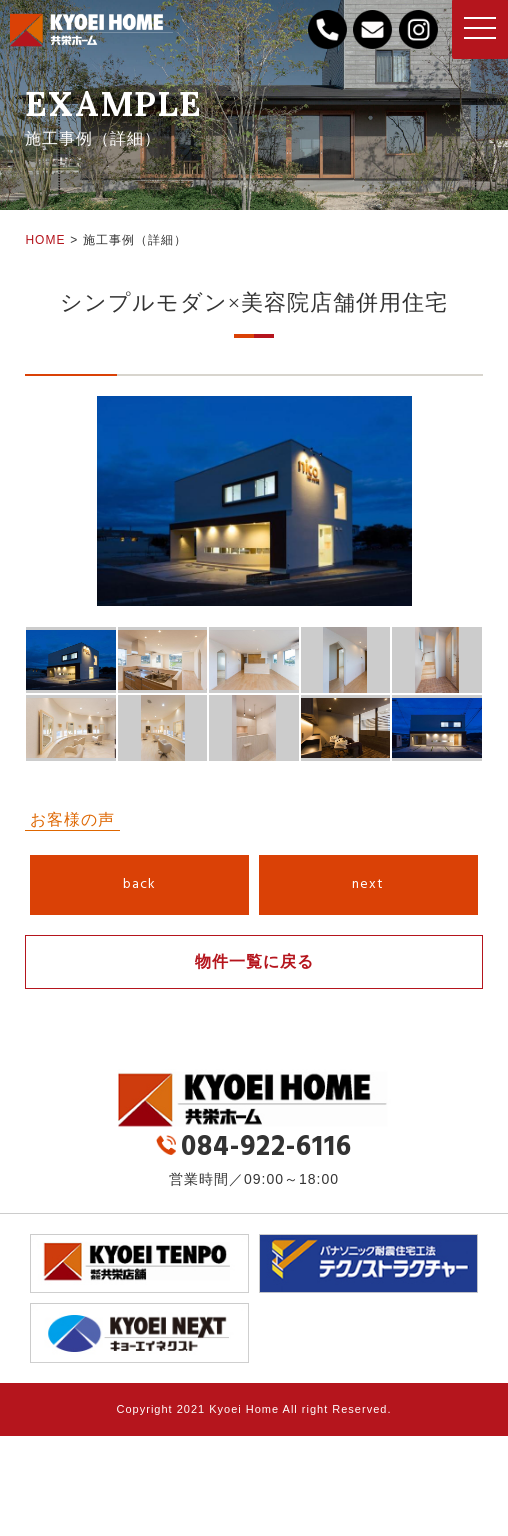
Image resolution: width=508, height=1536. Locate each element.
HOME (45, 240)
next (368, 884)
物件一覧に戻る (254, 961)
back (139, 884)
